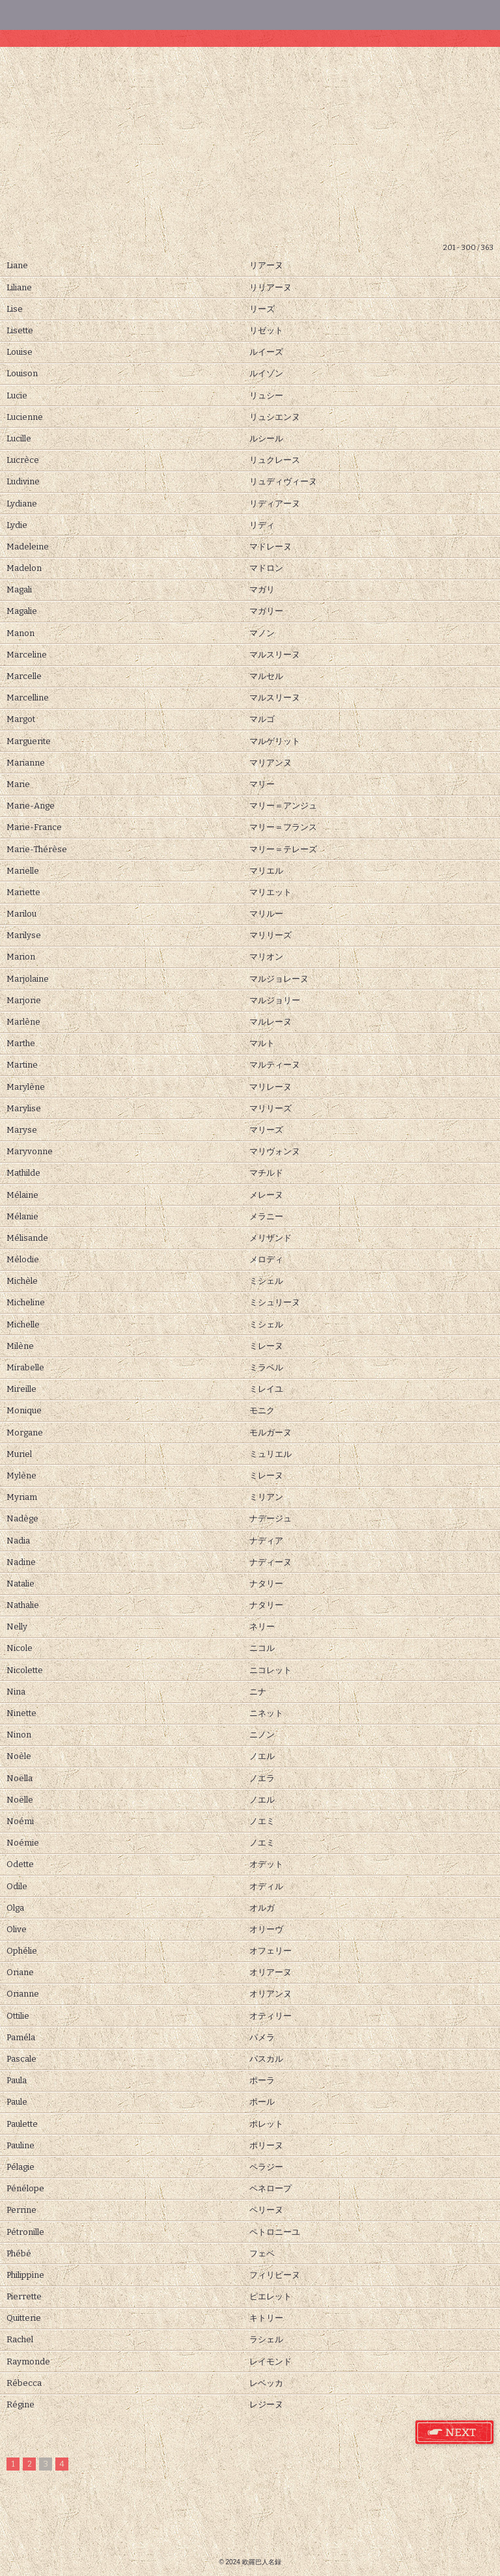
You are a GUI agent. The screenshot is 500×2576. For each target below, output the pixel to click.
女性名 (125, 15)
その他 (375, 15)
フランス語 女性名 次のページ (455, 2432)
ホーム (458, 15)
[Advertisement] (250, 144)
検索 (41, 15)
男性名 (208, 15)
